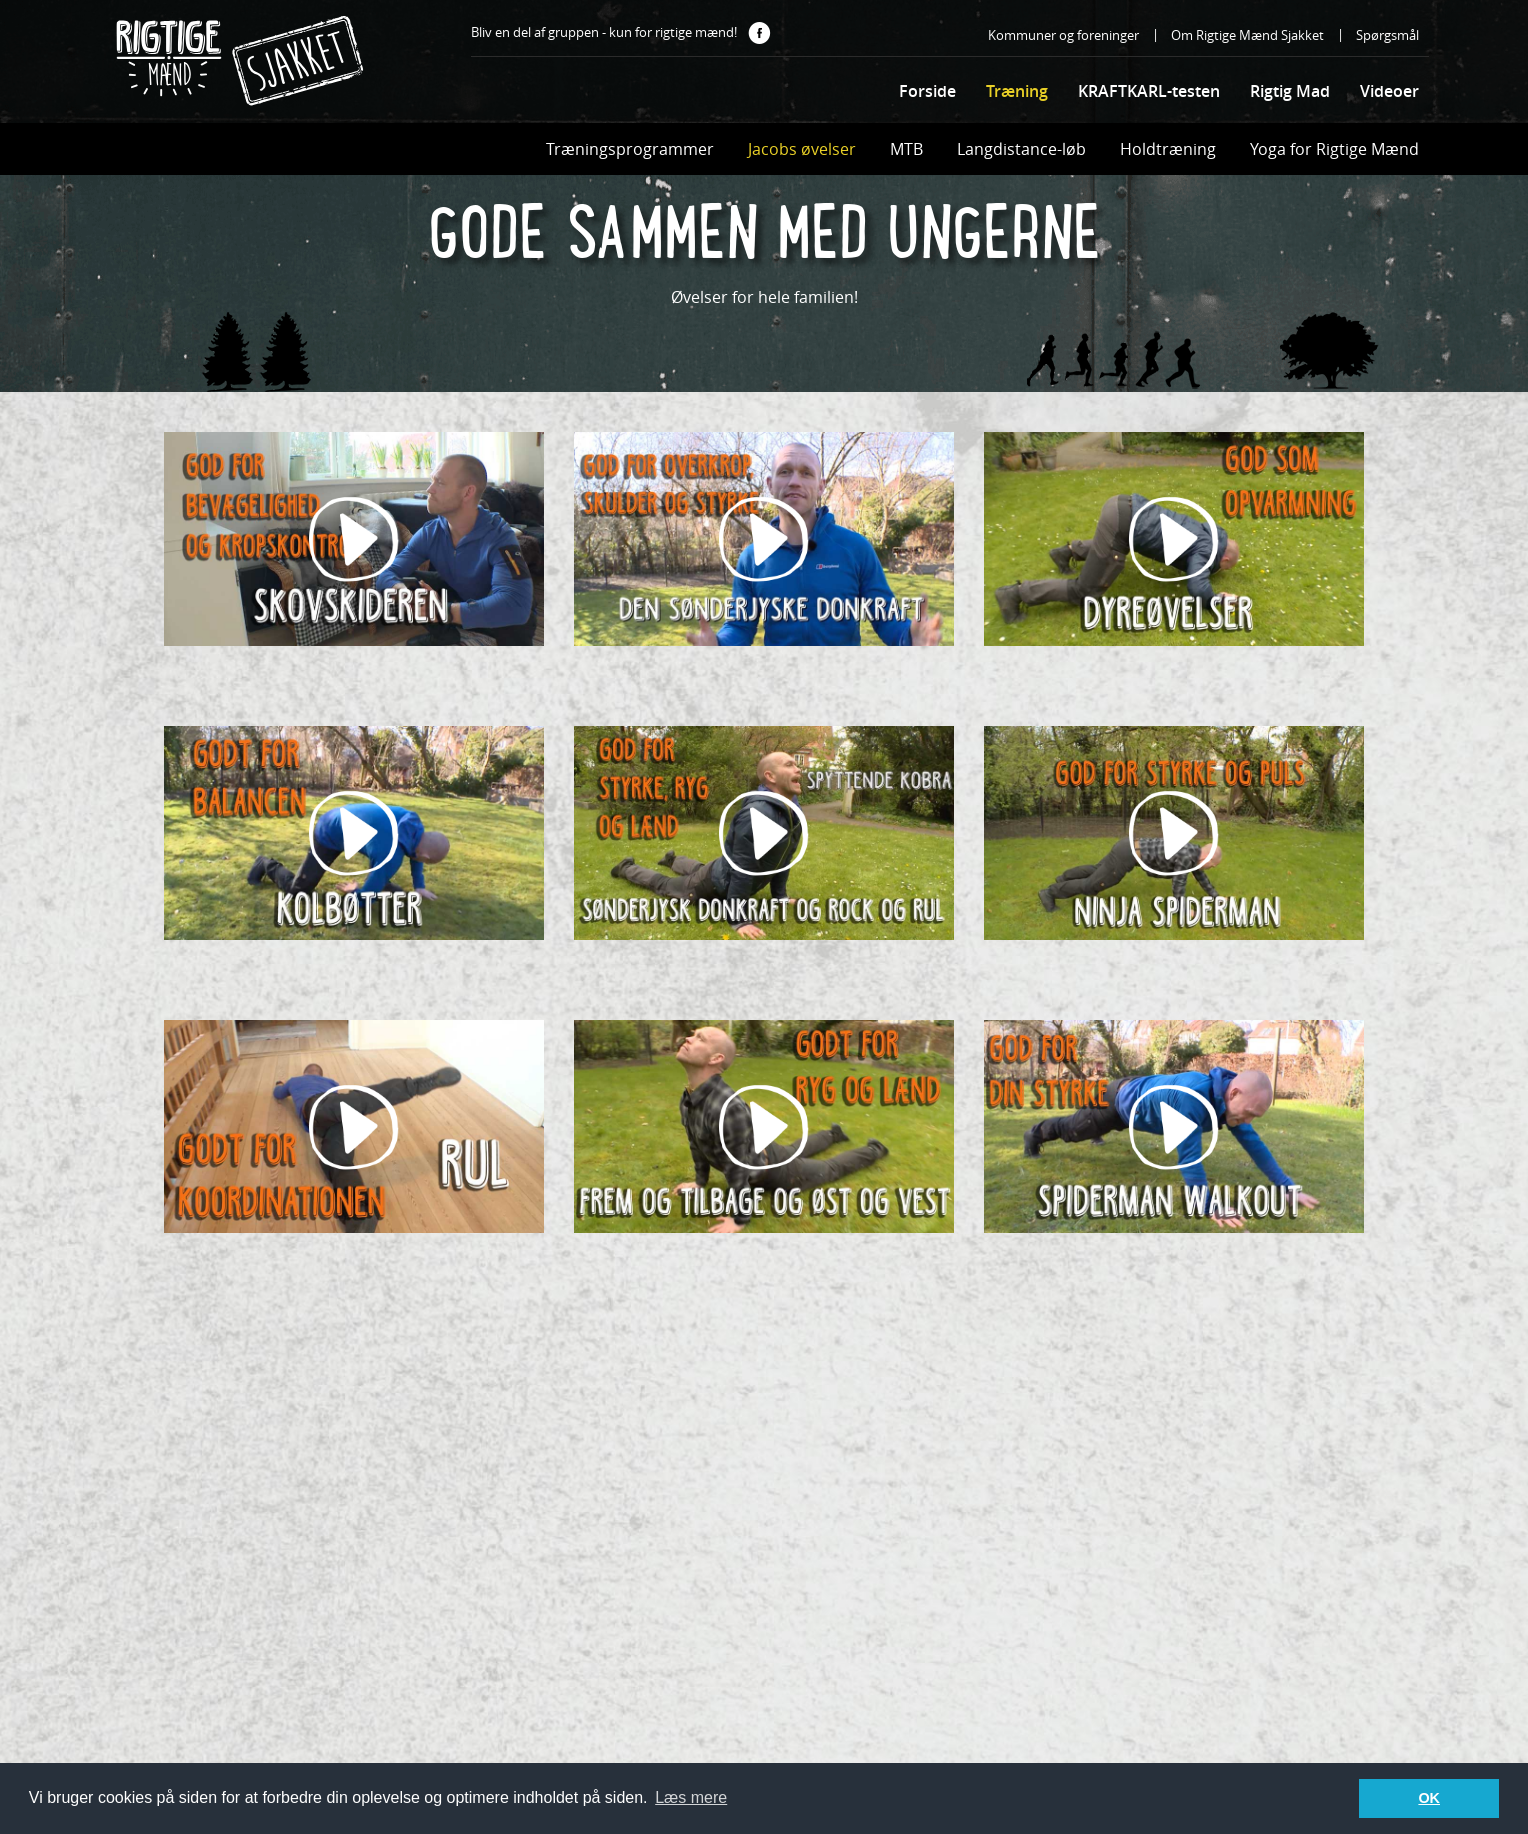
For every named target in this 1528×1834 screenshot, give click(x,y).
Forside (927, 91)
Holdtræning (1168, 149)
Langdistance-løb (1021, 149)
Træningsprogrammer (630, 149)
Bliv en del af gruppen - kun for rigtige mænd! (621, 33)
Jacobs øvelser (802, 149)
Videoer (1389, 91)
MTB (906, 149)
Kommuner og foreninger (1063, 35)
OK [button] (1429, 1798)
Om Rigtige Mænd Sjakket (1247, 35)
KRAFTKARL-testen (1149, 91)
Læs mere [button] (691, 1797)
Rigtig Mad (1290, 91)
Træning (1017, 91)
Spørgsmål (1387, 35)
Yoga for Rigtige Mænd (1334, 149)
